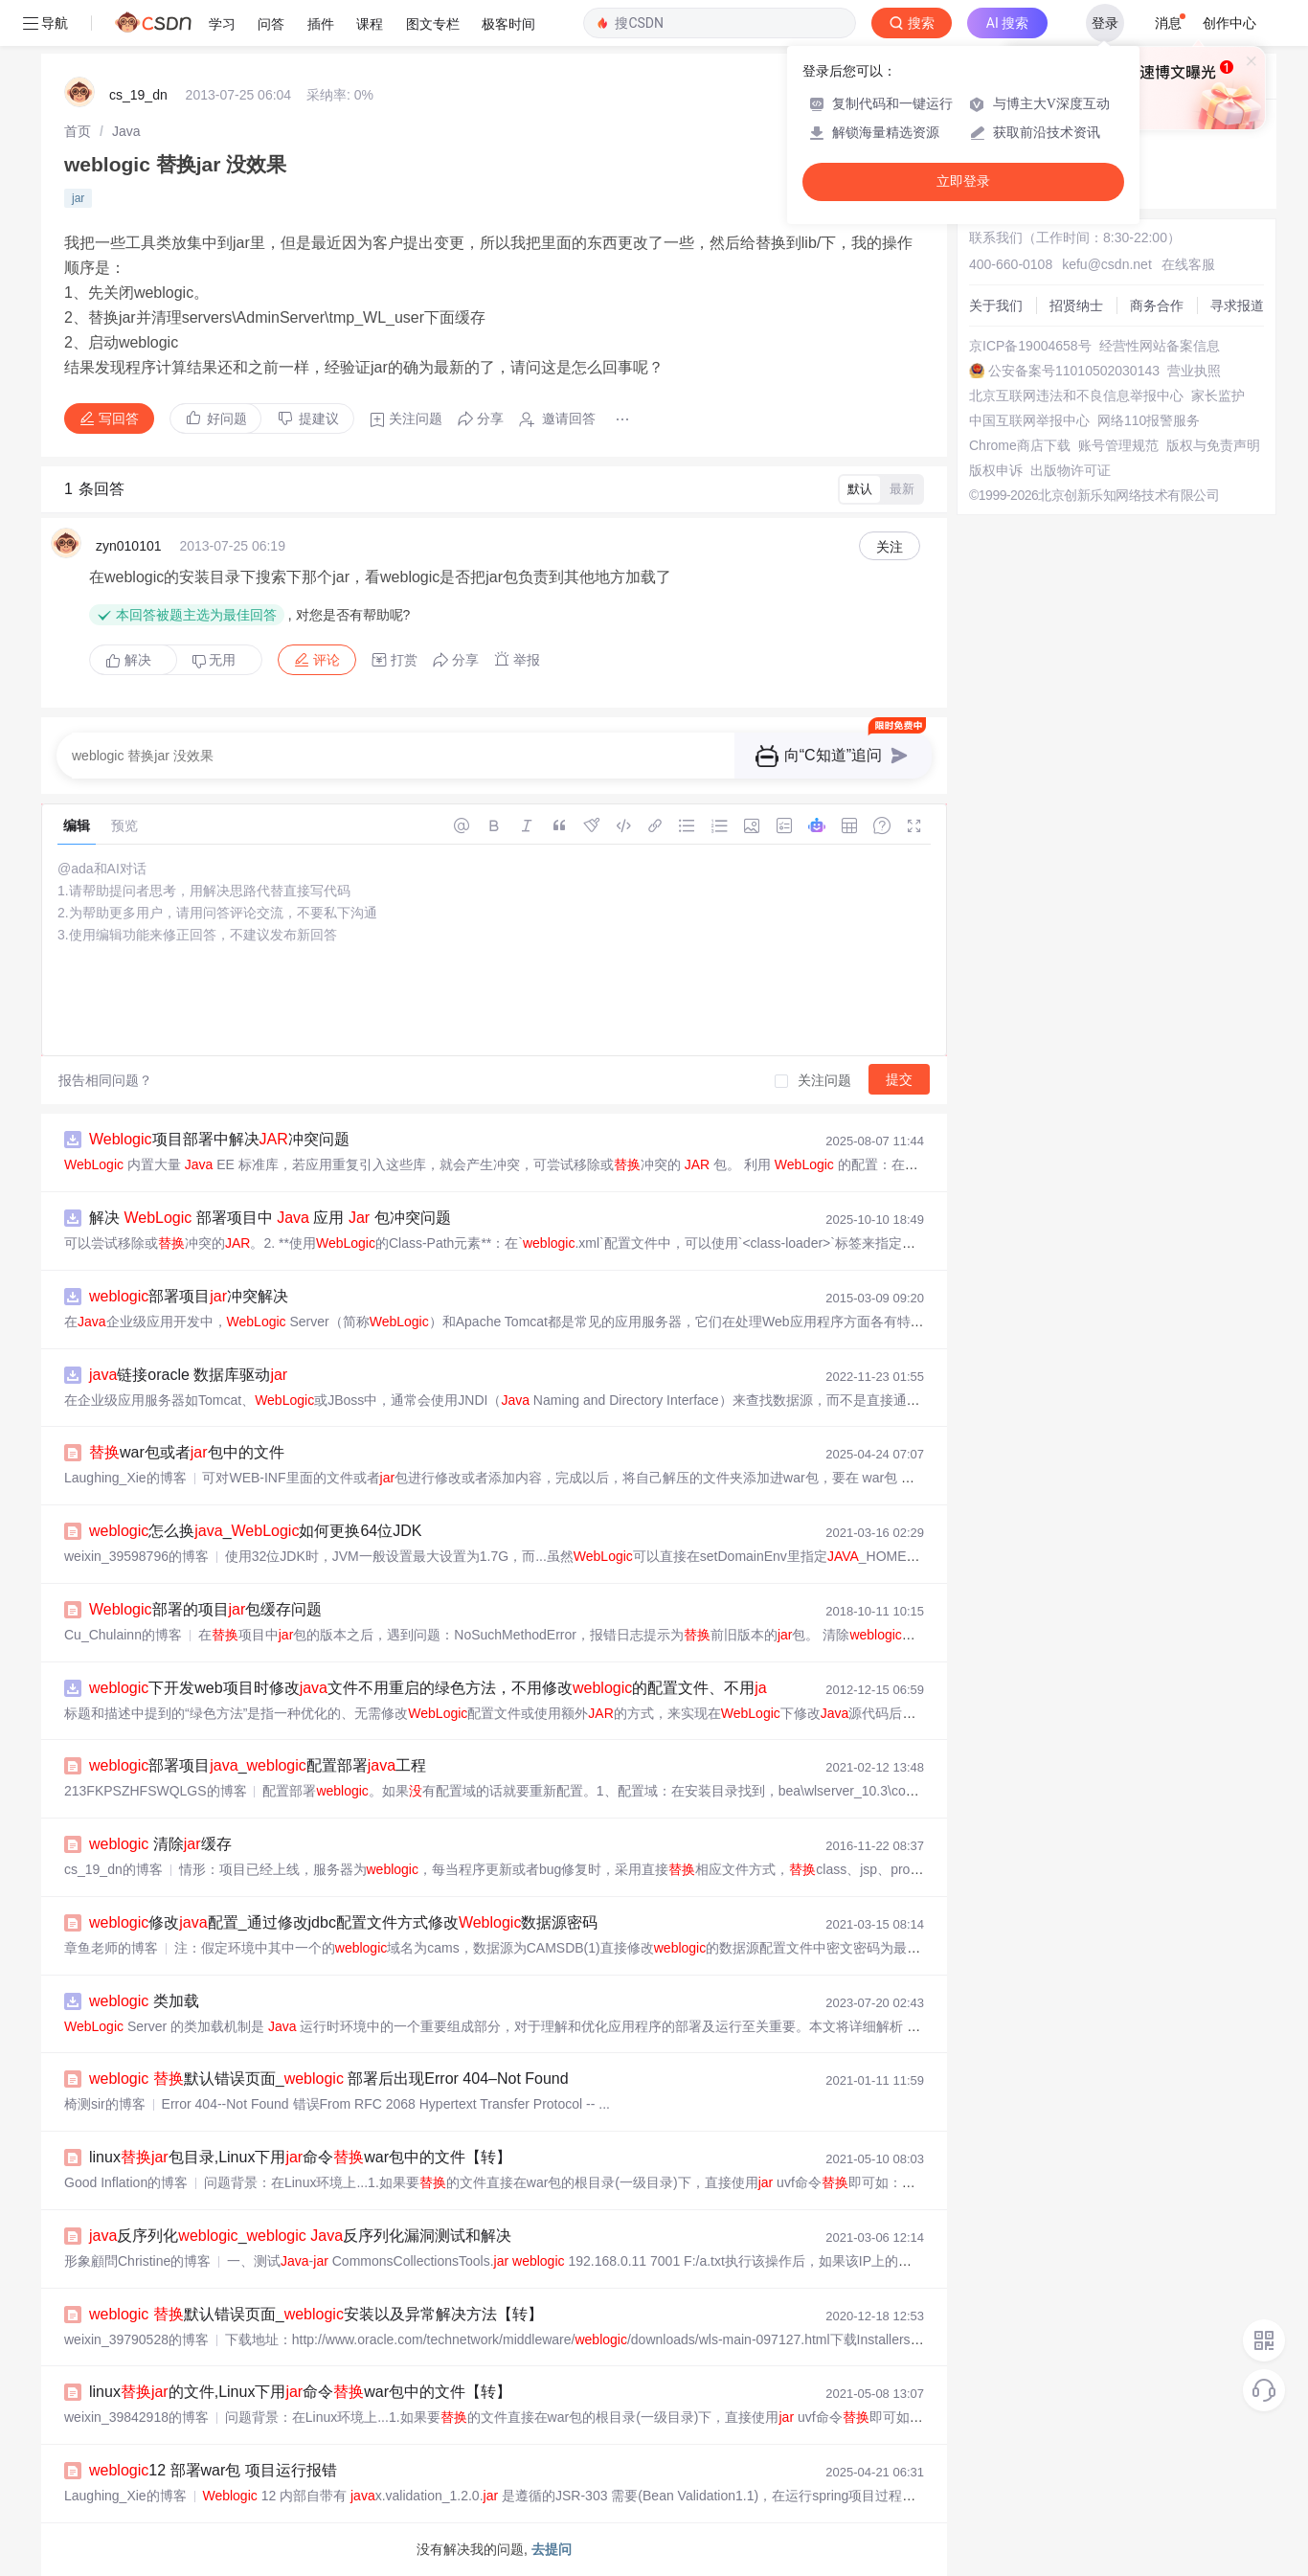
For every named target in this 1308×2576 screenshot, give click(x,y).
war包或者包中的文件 (186, 1452)
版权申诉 (996, 470)
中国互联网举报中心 (1029, 420)
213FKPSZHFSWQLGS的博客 (155, 1790)
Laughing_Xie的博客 (125, 1477)
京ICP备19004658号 (1030, 345)
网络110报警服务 (1148, 420)
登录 (1105, 23)
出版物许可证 (1070, 470)
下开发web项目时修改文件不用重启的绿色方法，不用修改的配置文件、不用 (430, 1688)
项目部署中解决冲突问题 (219, 1139)
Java (126, 131)
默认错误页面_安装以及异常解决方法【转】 (316, 2314)
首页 (77, 131)
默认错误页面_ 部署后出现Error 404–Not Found (329, 2078)
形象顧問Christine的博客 (137, 2261)
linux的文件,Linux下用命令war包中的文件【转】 (300, 2392)
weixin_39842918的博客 (136, 2417)
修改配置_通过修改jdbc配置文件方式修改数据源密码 (343, 1922)
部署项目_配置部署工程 (257, 1765)
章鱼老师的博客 (111, 1947)
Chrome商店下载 (1020, 445)
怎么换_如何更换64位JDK (255, 1531)
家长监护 (1218, 395)
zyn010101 (129, 546)
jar (78, 198)
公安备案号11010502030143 (1074, 370)
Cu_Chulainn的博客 (123, 1634)
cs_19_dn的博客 (113, 1869)
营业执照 (1194, 370)
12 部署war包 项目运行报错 (213, 2470)
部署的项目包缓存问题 (205, 1609)
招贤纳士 (1076, 305)
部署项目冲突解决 (188, 1296)
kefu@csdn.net (1107, 264)
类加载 (144, 2001)
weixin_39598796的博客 (136, 1556)
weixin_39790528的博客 (136, 2339)
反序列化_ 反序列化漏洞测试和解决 (300, 2235)
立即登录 (963, 181)
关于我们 (996, 305)
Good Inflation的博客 (126, 2182)
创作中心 (1229, 23)
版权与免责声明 (1213, 445)
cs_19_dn (138, 94)
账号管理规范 (1118, 445)
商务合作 (1157, 305)
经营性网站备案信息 (1159, 345)
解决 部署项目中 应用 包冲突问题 (270, 1217)
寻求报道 (1237, 305)
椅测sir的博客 (105, 2104)
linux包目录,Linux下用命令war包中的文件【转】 (300, 2157)
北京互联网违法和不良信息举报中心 (1076, 395)
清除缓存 (160, 1844)
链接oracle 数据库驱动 (188, 1375)
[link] (77, 131)
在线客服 (1188, 264)
